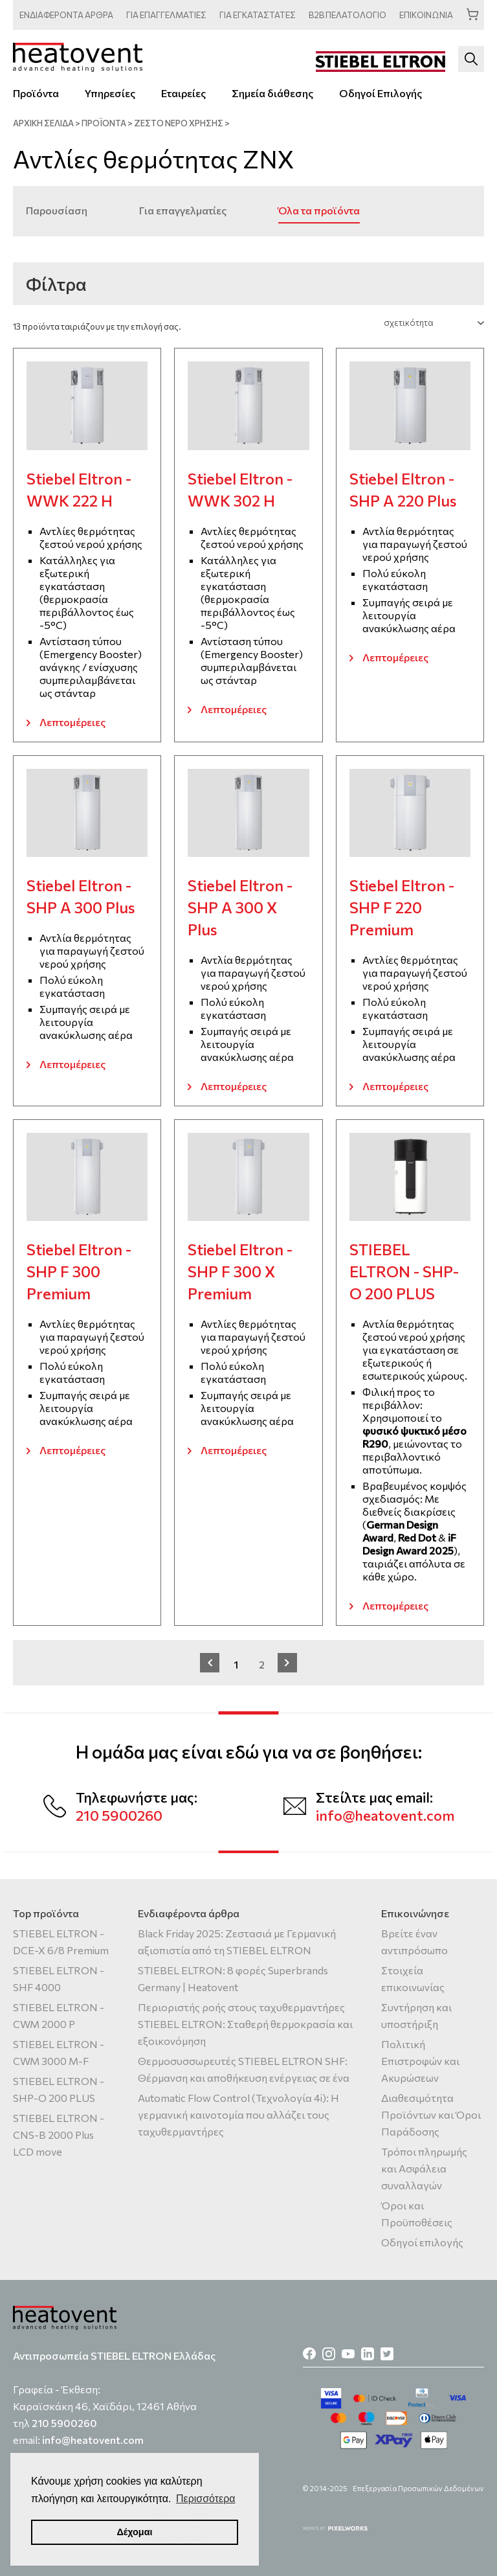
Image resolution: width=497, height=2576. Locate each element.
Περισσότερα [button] (206, 2498)
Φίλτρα (56, 284)
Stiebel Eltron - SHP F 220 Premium (401, 907)
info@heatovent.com (385, 1815)
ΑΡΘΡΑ (66, 15)
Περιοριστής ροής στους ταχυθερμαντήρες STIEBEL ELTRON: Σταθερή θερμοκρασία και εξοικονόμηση (245, 2024)
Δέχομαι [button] (134, 2532)
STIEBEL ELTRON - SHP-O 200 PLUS (404, 1271)
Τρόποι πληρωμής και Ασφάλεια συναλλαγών (424, 2168)
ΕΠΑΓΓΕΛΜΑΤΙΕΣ (166, 15)
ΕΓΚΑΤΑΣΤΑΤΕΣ (257, 15)
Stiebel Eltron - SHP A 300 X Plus (240, 907)
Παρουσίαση (56, 210)
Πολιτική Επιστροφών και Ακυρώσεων (420, 2061)
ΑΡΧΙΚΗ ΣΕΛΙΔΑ (43, 123)
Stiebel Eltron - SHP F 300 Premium (79, 1271)
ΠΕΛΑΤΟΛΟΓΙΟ (347, 15)
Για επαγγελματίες (182, 210)
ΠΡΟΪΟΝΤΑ (104, 123)
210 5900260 (119, 1815)
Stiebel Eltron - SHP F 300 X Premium (240, 1271)
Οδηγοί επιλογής (422, 2242)
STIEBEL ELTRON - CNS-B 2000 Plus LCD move (58, 2135)
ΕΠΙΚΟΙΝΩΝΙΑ (426, 15)
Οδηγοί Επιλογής (380, 93)
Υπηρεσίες (110, 93)
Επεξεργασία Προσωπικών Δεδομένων (418, 2488)
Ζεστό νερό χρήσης (178, 123)
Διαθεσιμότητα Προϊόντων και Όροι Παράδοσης (431, 2114)
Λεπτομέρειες (72, 722)
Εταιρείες (183, 93)
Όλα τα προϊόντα (319, 210)
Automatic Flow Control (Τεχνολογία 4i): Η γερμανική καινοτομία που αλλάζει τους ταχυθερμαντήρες (238, 2114)
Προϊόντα (36, 93)
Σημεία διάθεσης (272, 93)
